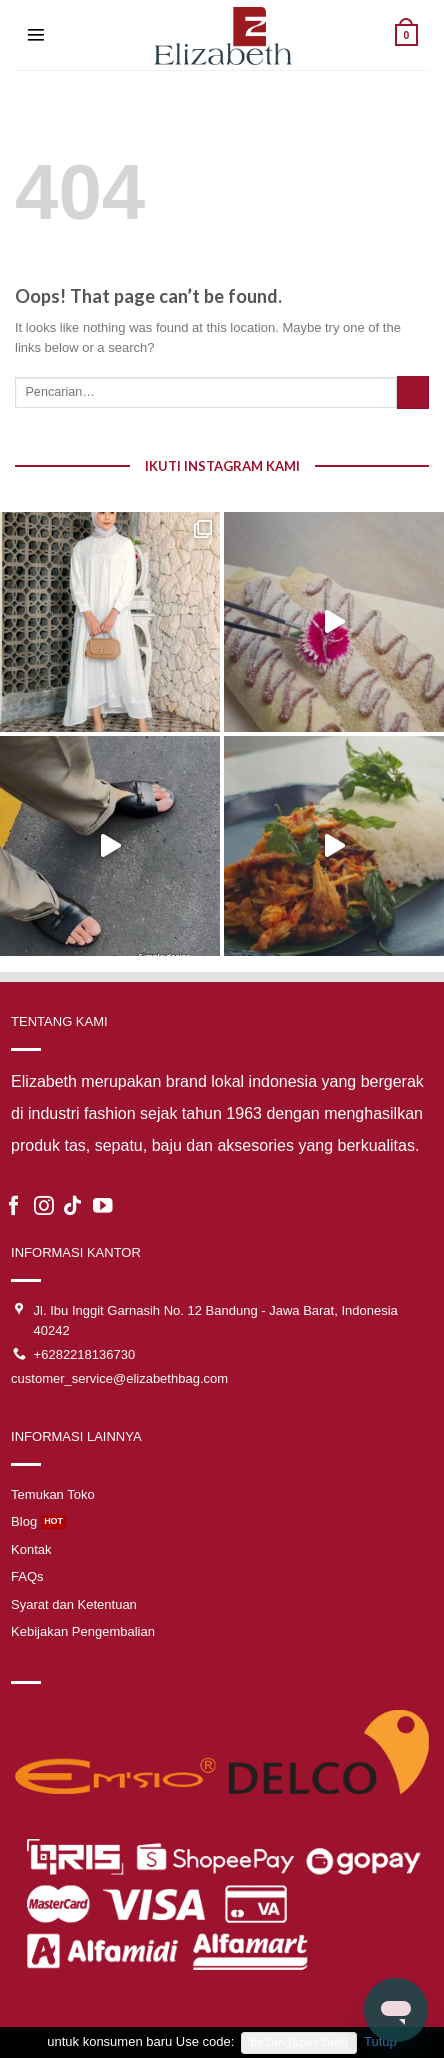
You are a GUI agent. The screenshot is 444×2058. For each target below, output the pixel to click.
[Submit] (413, 392)
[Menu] (36, 35)
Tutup (380, 2041)
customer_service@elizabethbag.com (119, 1378)
